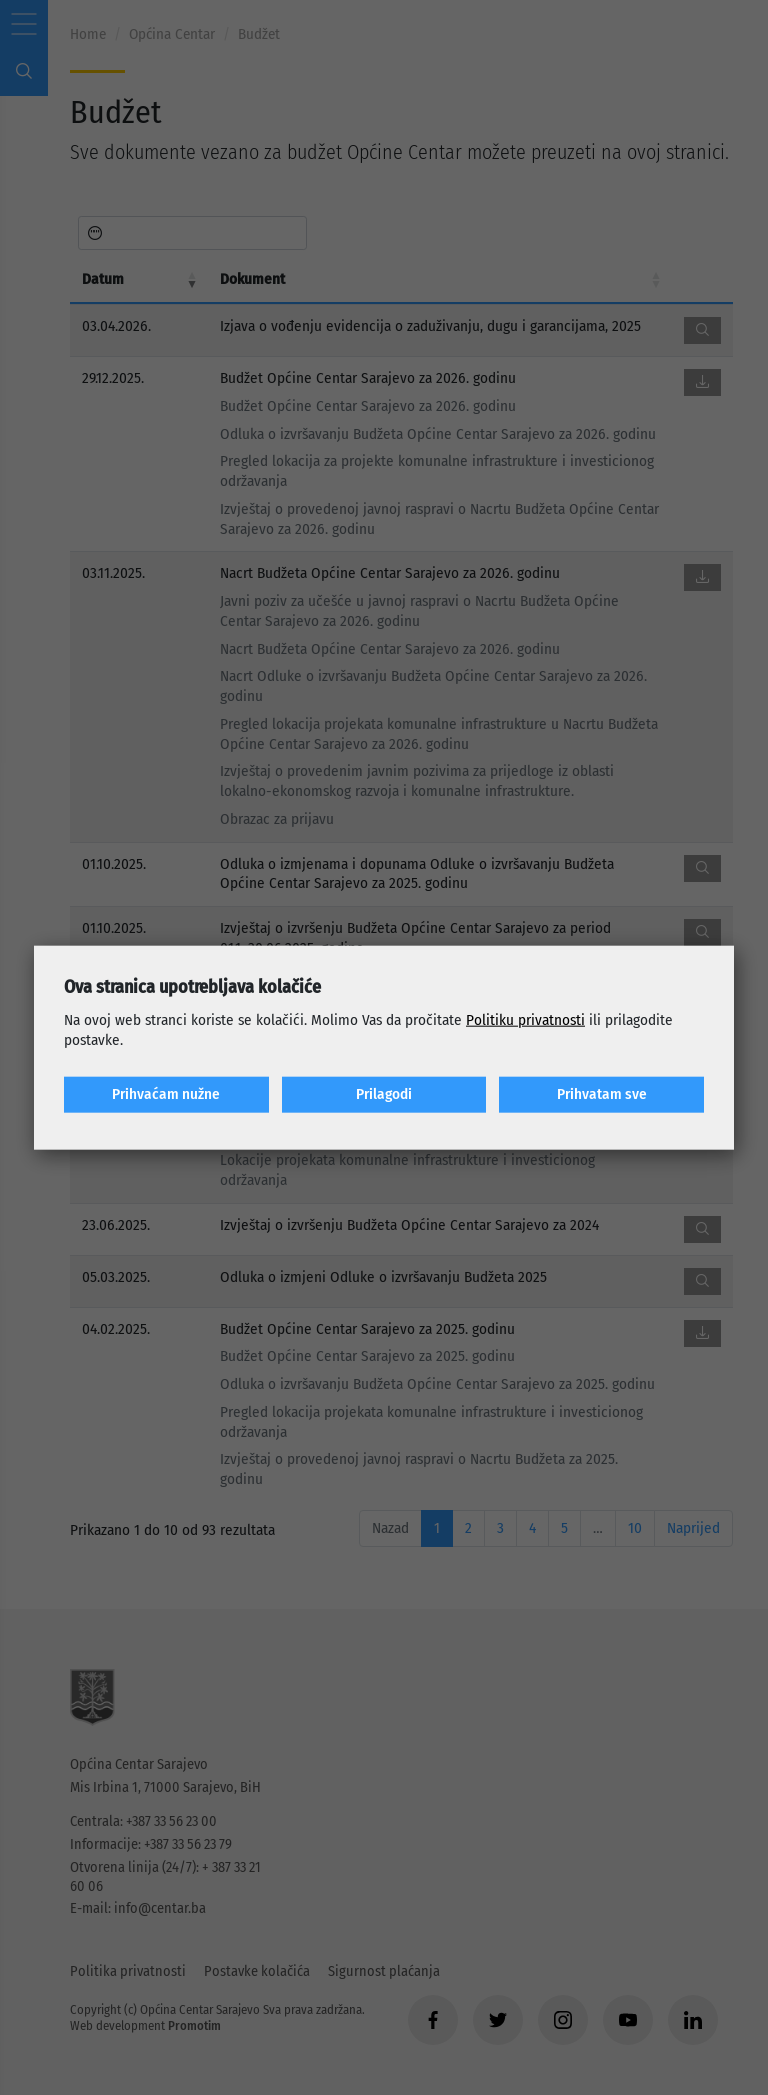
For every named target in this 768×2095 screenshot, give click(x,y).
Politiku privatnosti (525, 1020)
